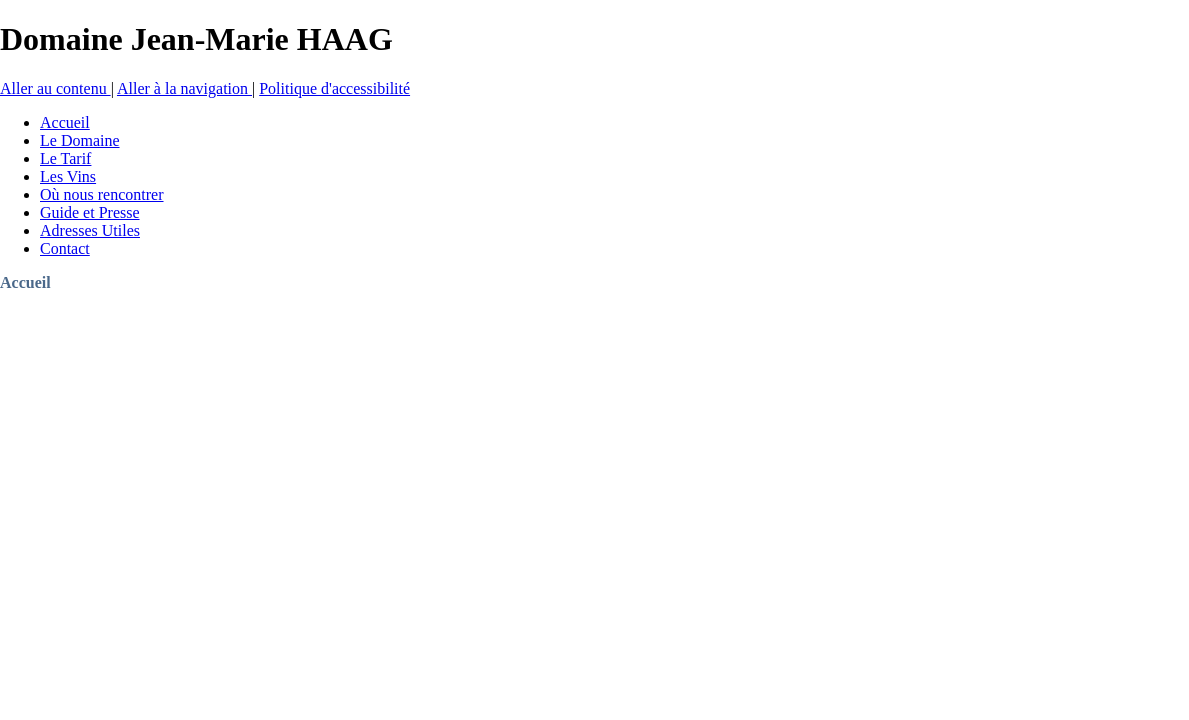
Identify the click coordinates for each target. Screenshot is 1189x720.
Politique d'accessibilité (334, 88)
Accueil (25, 282)
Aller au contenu (55, 88)
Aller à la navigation (184, 88)
